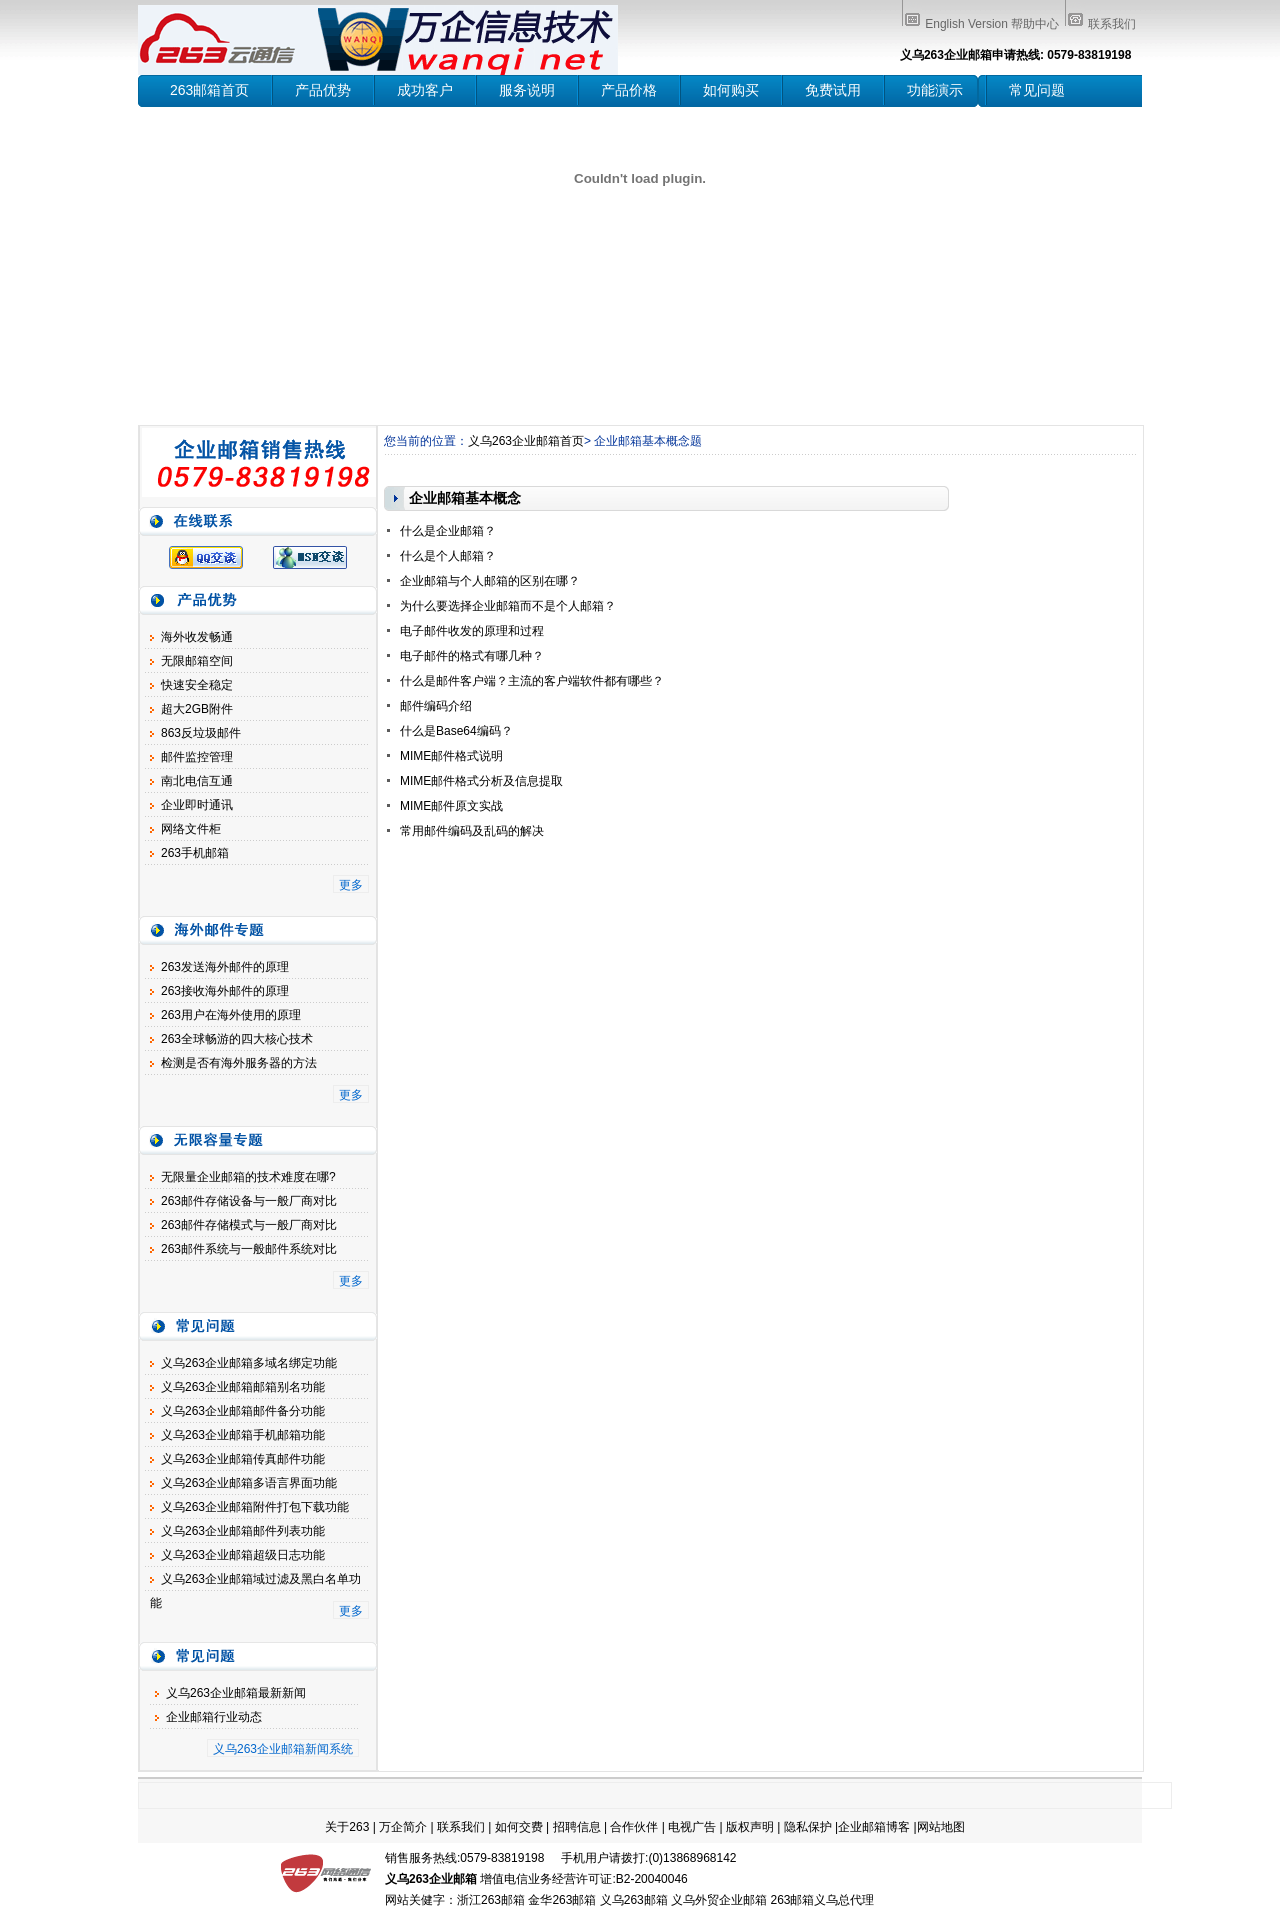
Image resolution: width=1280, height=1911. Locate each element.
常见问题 (1037, 90)
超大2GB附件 (197, 709)
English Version (966, 24)
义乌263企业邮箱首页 (526, 441)
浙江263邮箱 (491, 1900)
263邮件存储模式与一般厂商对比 (249, 1225)
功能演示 (935, 90)
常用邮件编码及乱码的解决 (472, 831)
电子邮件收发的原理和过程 (472, 631)
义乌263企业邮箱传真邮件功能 (243, 1459)
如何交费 (519, 1827)
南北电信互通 (197, 781)
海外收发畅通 (197, 637)
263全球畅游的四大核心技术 (237, 1039)
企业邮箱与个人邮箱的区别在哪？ (490, 581)
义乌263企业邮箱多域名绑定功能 (249, 1363)
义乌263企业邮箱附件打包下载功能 (255, 1507)
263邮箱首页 (209, 90)
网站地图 (941, 1827)
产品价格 (629, 90)
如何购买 (731, 90)
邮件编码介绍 (436, 706)
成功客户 (425, 90)
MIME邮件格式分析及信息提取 (481, 781)
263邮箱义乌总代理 (822, 1900)
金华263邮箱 (562, 1900)
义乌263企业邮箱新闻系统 (283, 1749)
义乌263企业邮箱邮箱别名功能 (243, 1387)
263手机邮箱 (195, 853)
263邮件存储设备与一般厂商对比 (249, 1201)
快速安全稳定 (197, 685)
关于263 (347, 1827)
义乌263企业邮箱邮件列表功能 (243, 1531)
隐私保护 (808, 1827)
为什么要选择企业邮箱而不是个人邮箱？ (508, 606)
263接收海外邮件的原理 (225, 991)
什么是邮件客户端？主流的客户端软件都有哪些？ (532, 681)
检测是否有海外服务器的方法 (239, 1063)
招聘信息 (577, 1827)
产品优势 (323, 90)
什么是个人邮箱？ (448, 556)
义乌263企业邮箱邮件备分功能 (243, 1411)
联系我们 (1112, 24)
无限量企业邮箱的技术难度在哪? (248, 1177)
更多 (351, 885)
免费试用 (833, 90)
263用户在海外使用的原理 (231, 1015)
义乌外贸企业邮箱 (719, 1900)
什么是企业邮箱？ (448, 531)
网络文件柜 (191, 829)
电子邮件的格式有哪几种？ (472, 656)
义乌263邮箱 (634, 1900)
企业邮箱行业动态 (214, 1717)
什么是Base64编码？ (456, 731)
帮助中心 (1035, 24)
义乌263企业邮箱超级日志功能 (243, 1555)
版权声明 (750, 1827)
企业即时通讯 (197, 805)
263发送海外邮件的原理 (225, 967)
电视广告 (692, 1827)
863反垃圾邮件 (201, 733)
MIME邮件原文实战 (451, 806)
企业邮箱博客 (874, 1827)
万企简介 (403, 1827)
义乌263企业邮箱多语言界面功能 (249, 1483)
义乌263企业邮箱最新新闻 (236, 1693)
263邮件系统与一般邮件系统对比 (249, 1249)
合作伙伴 (634, 1827)
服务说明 (527, 90)
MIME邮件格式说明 (451, 756)
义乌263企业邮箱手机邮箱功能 (243, 1435)
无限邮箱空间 (197, 661)
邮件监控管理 (197, 757)
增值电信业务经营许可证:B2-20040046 (583, 1879)
